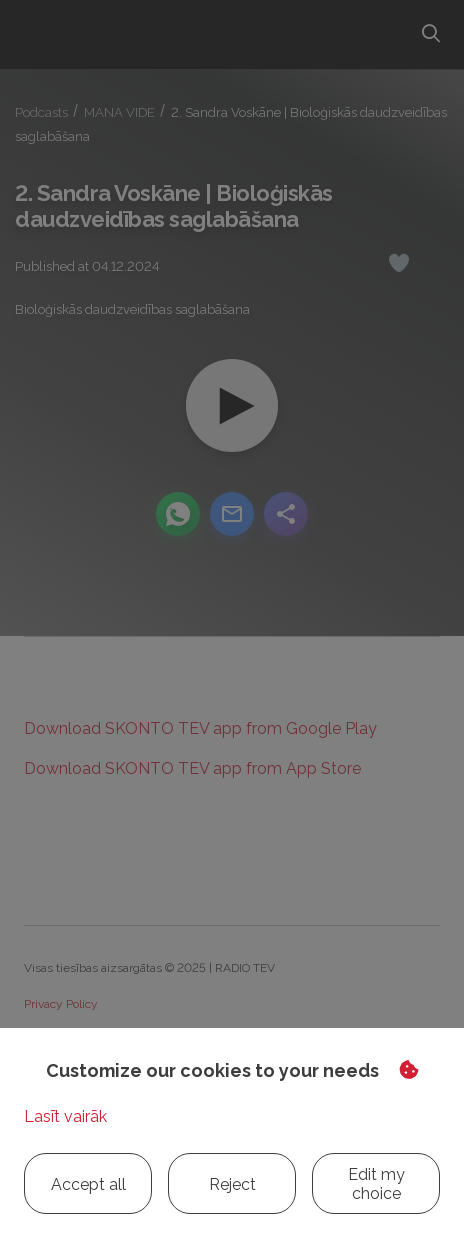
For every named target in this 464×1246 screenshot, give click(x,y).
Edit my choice (376, 1184)
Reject (232, 1184)
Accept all (88, 1184)
